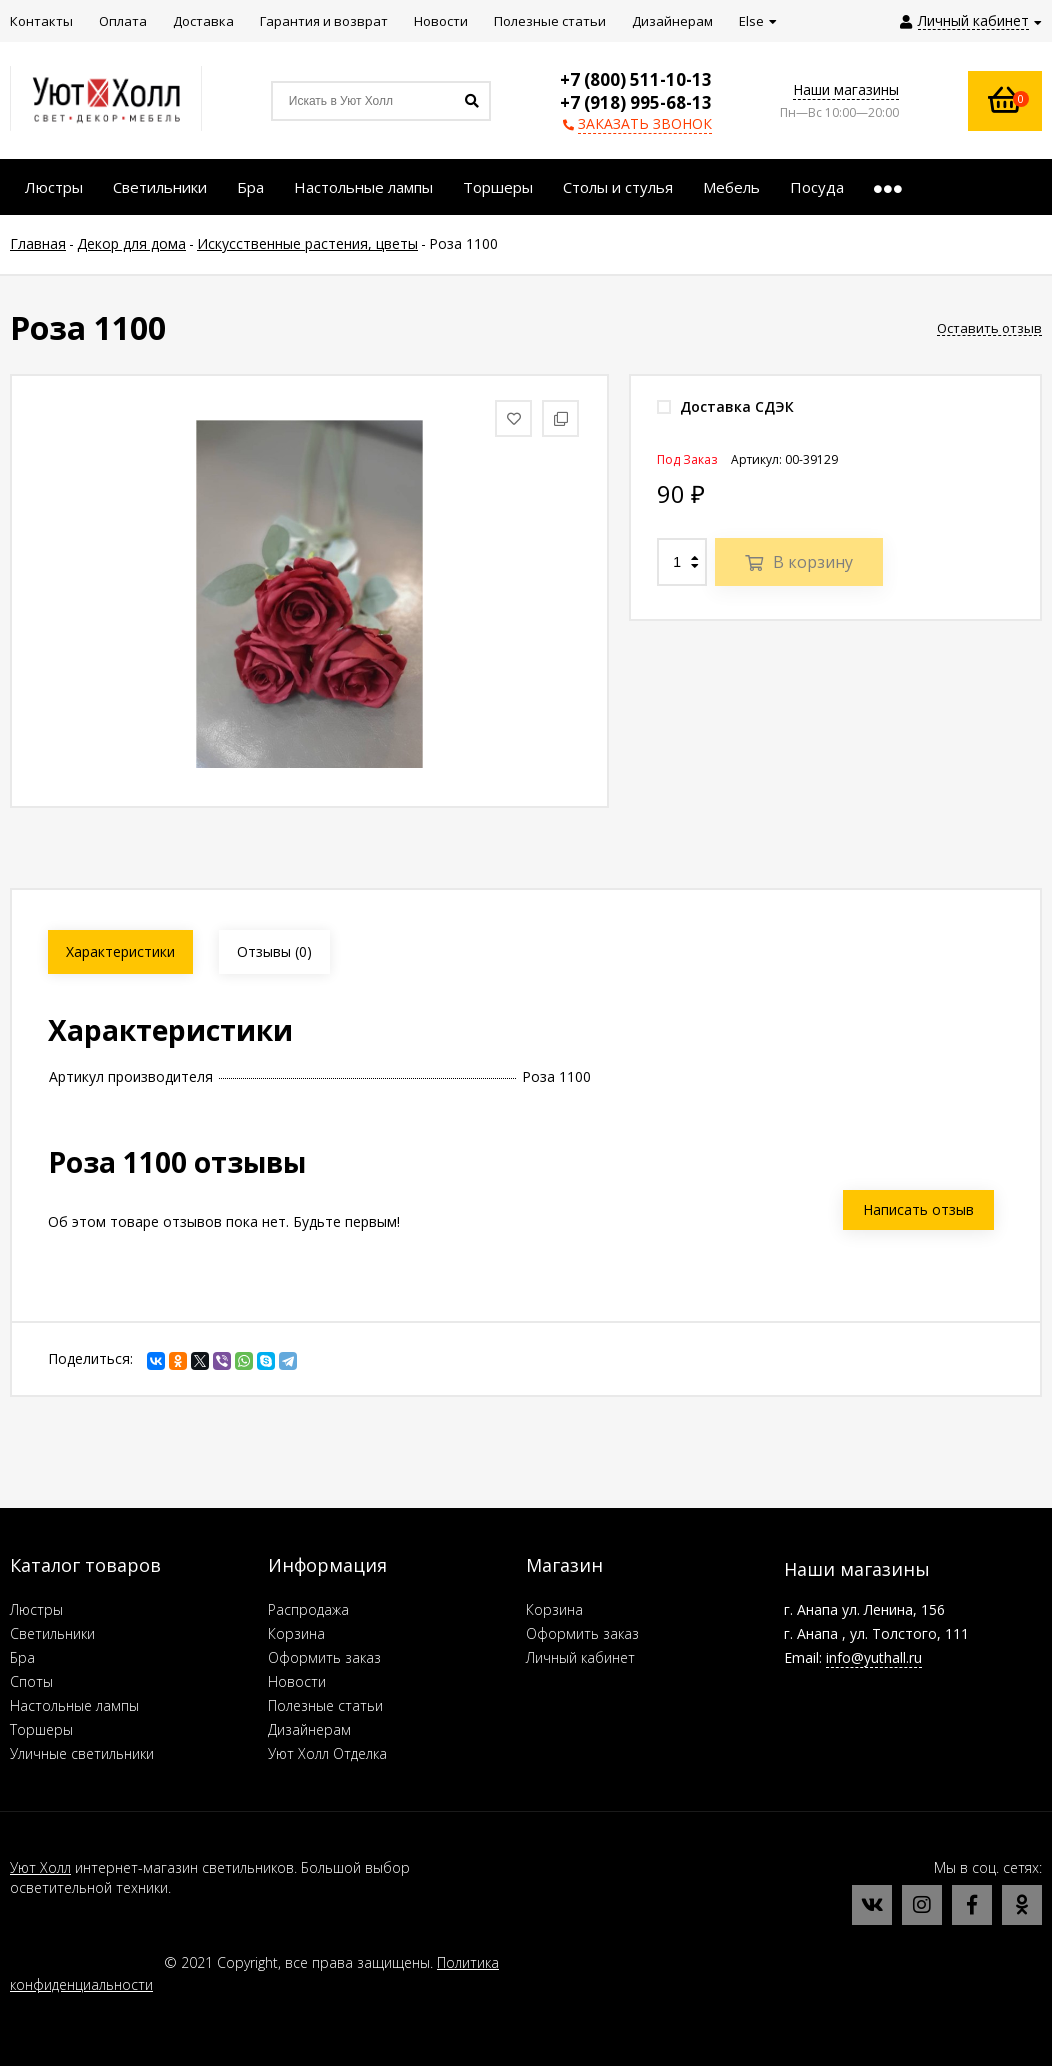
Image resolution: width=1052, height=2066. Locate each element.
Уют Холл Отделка (327, 1753)
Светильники (52, 1633)
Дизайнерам (309, 1729)
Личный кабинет (580, 1657)
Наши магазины (846, 89)
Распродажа (308, 1609)
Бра (22, 1657)
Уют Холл (40, 1867)
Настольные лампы (74, 1705)
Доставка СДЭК (725, 406)
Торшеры (41, 1729)
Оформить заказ (324, 1657)
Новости (297, 1681)
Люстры (36, 1609)
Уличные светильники (82, 1753)
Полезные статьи (325, 1705)
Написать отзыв (918, 1209)
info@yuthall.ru (874, 1657)
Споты (31, 1681)
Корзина (296, 1633)
